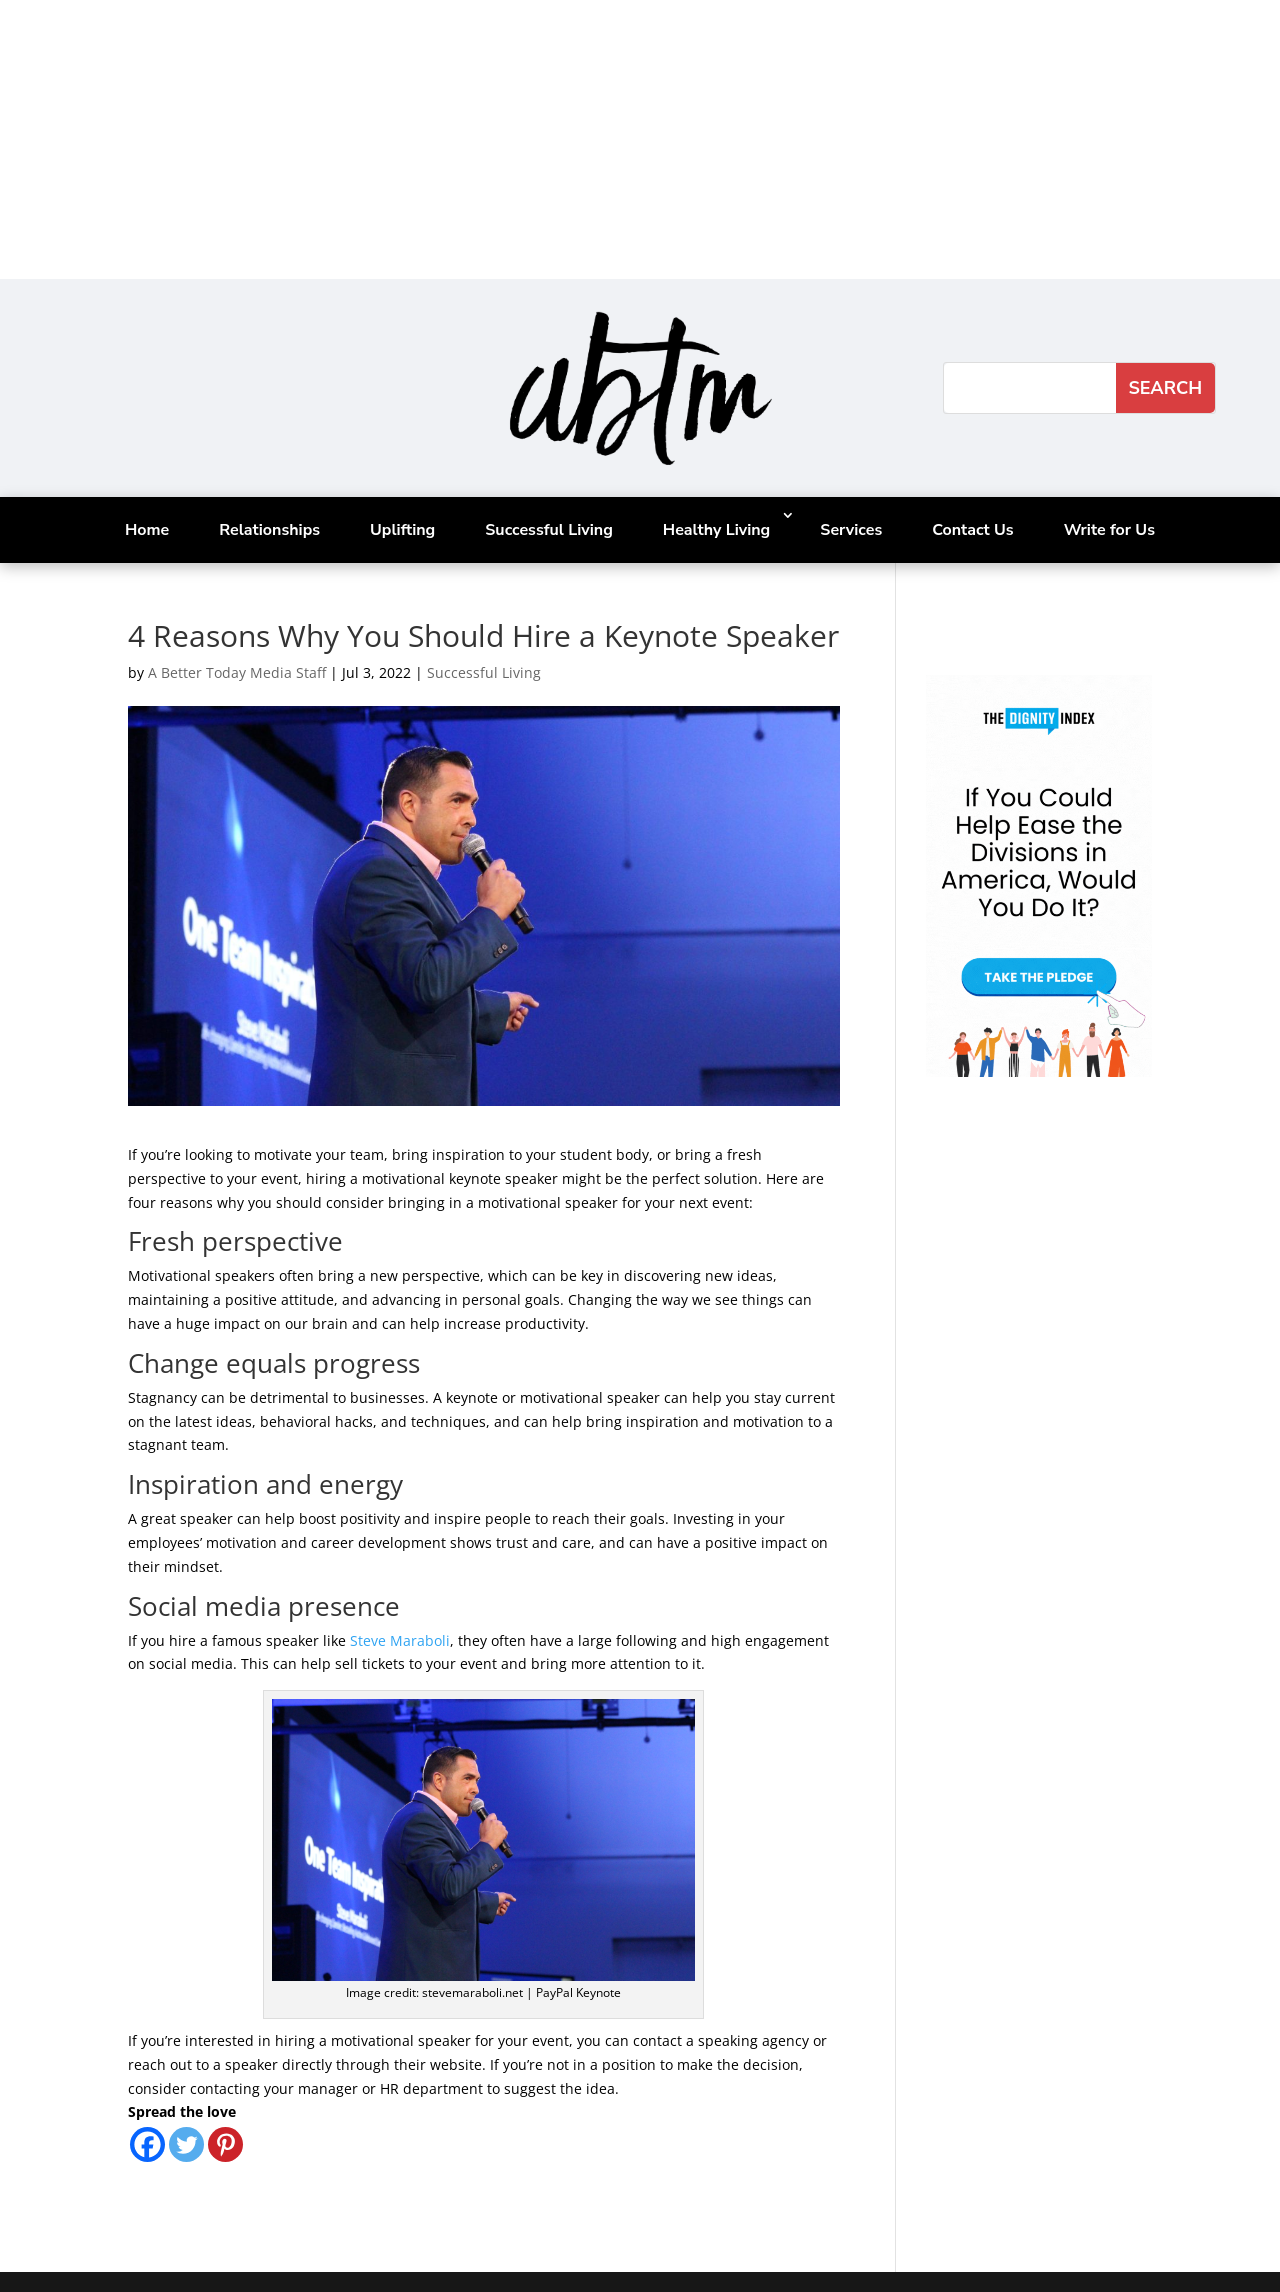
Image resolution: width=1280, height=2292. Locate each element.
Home (147, 530)
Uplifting (402, 530)
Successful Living (549, 530)
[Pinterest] (225, 2144)
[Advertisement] (600, 140)
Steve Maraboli (400, 1640)
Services (851, 530)
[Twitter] (186, 2144)
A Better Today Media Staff (237, 672)
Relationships (269, 530)
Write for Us (1109, 530)
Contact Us (972, 530)
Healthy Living (716, 530)
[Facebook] (147, 2144)
